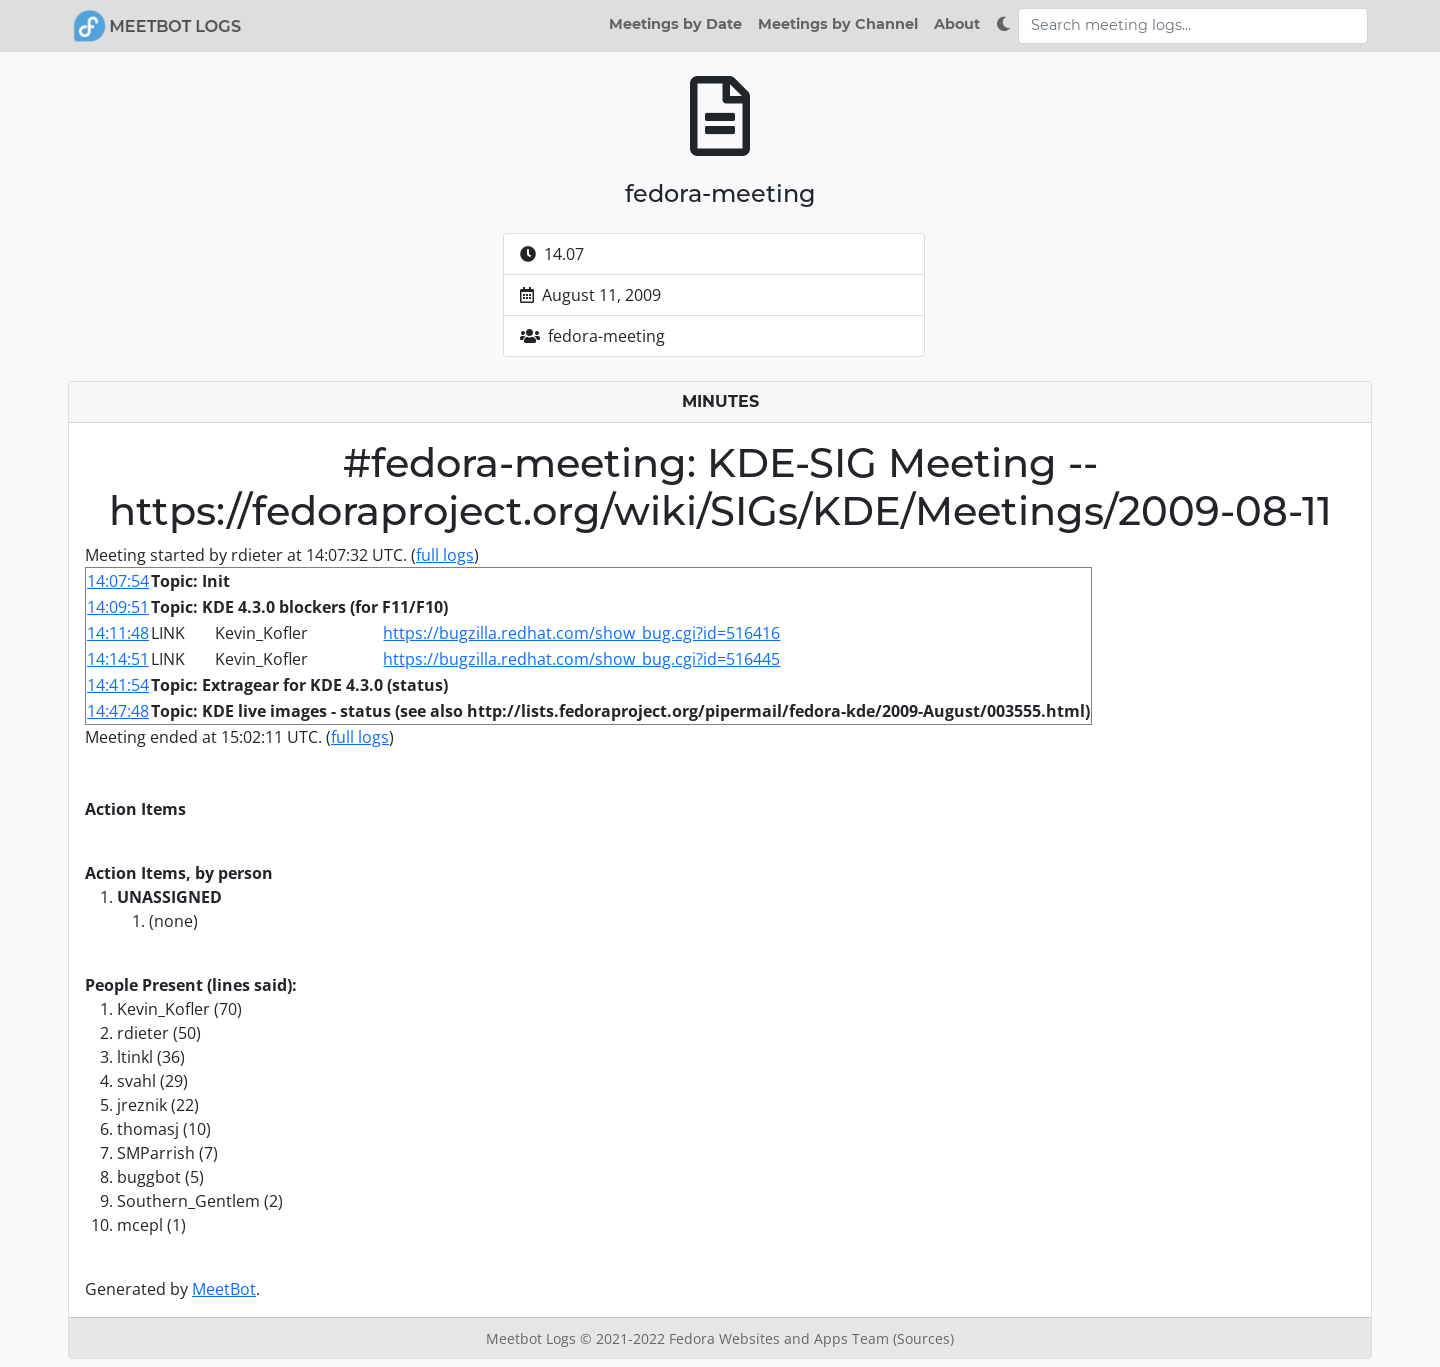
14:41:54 (118, 685)
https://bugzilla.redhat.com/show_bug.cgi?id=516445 (581, 659)
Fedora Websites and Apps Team (781, 1338)
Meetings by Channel (838, 24)
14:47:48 (118, 711)
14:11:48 (118, 633)
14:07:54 (118, 581)
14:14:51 (118, 659)
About (957, 24)
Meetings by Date (675, 24)
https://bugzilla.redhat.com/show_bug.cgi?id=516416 (581, 633)
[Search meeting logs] (1193, 26)
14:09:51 (118, 607)
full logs (445, 555)
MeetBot (224, 1289)
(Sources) (923, 1338)
